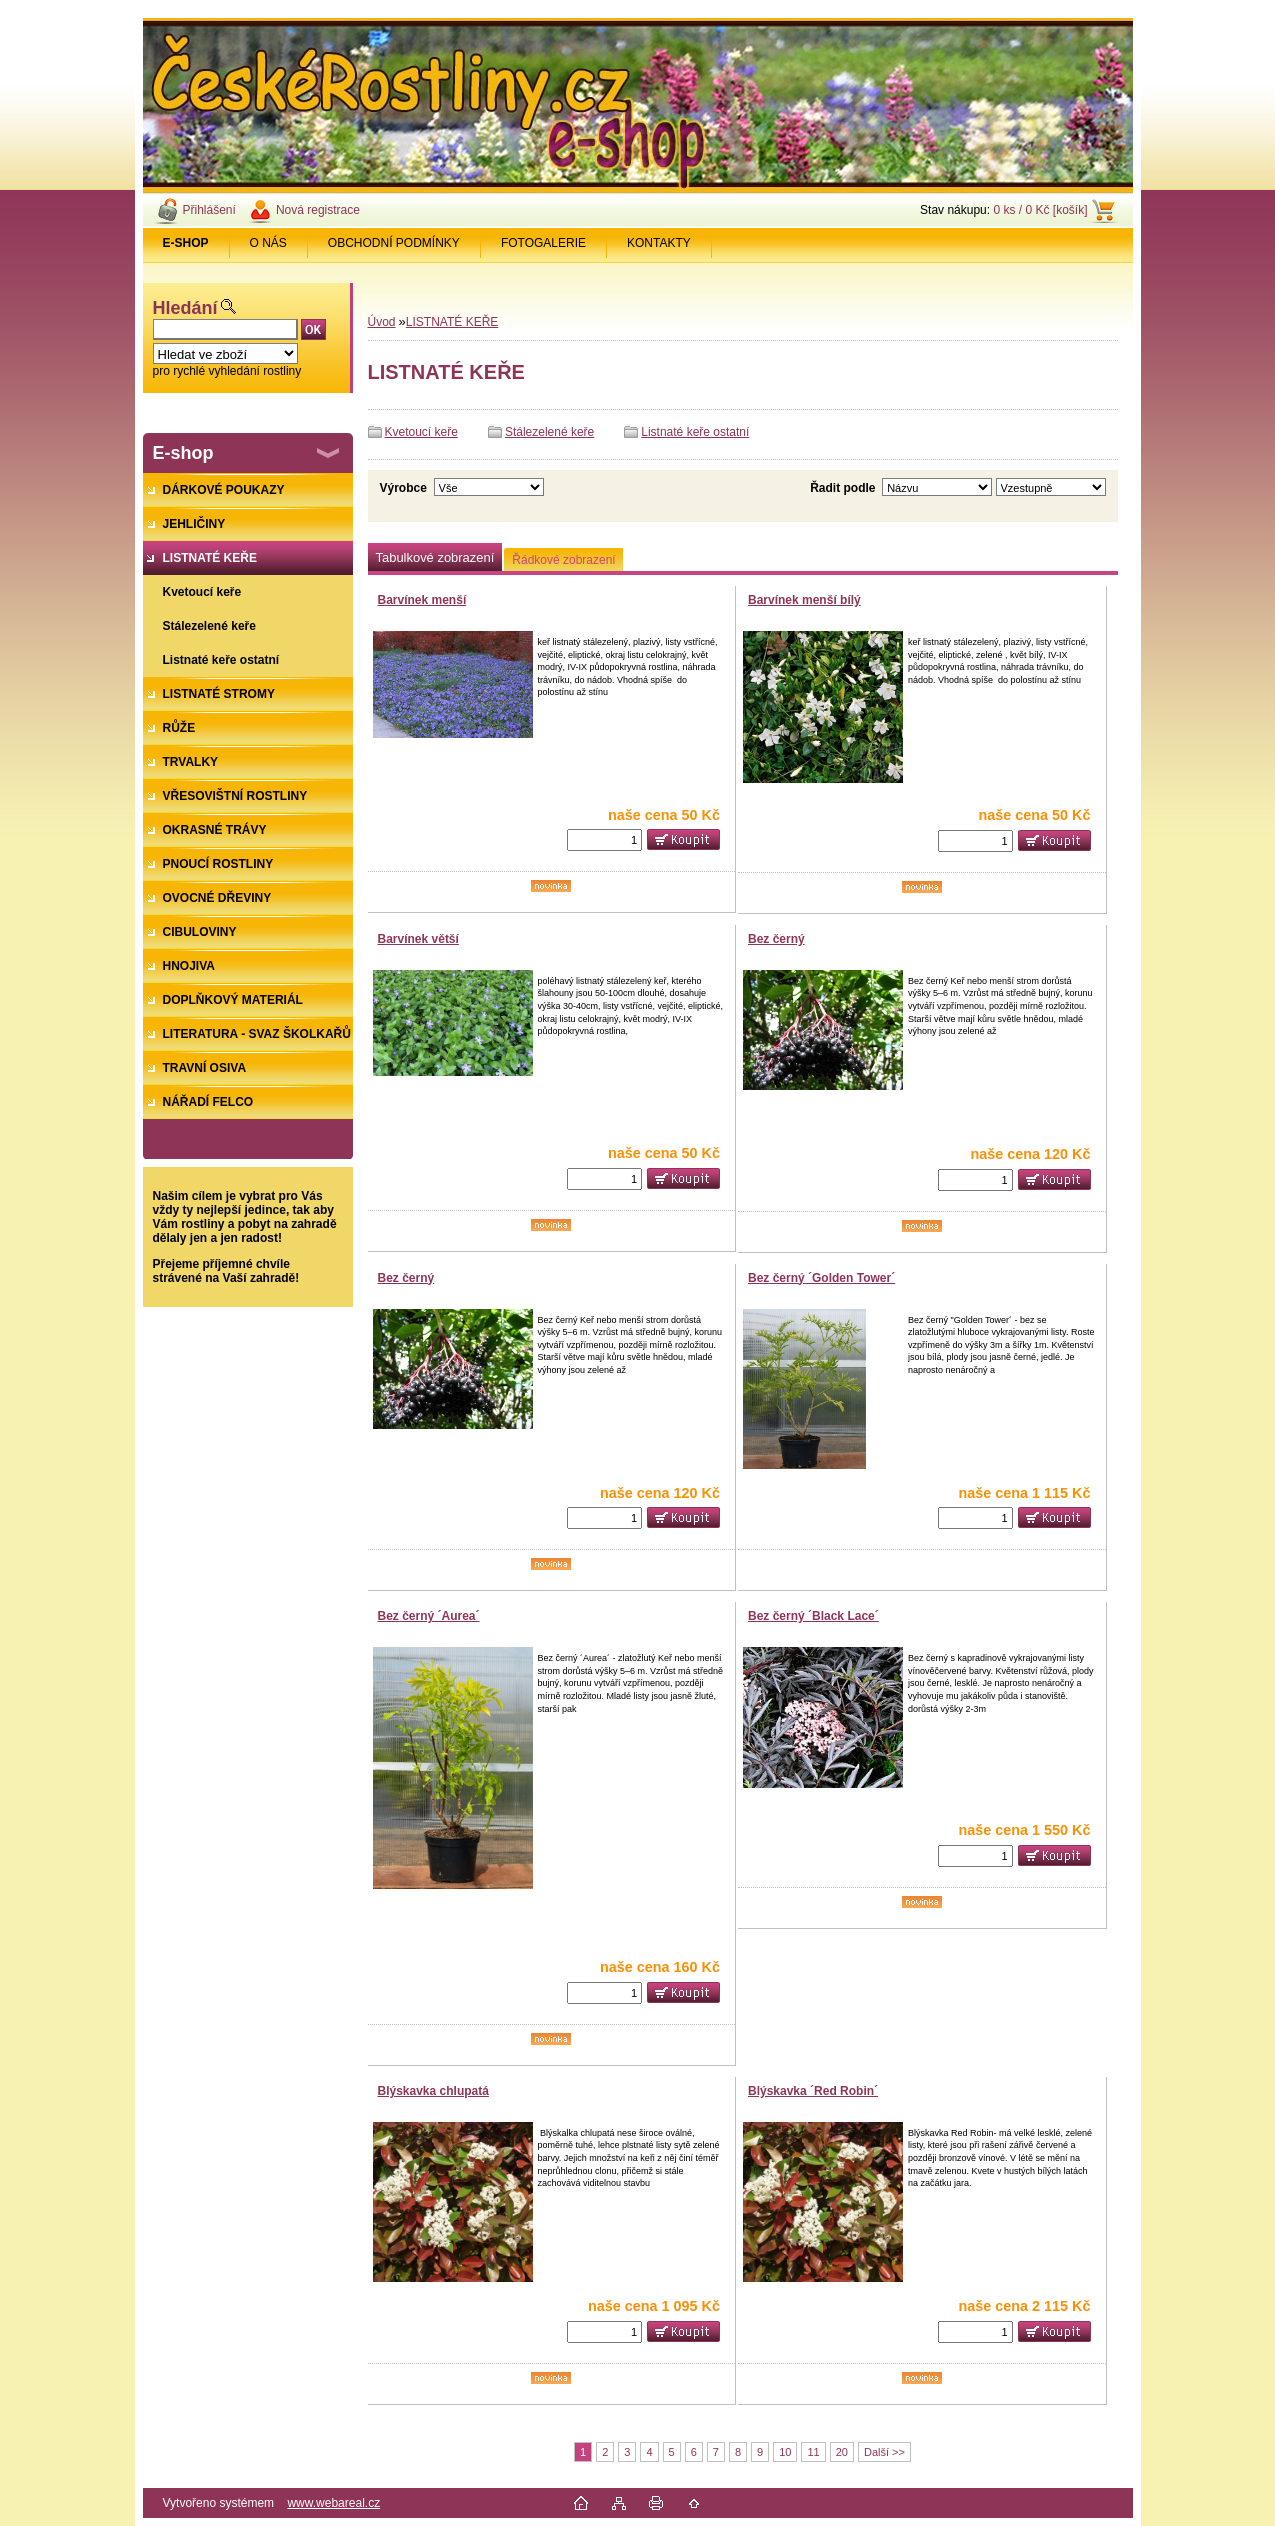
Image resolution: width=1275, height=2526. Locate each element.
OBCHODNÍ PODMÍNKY (394, 243)
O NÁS (268, 243)
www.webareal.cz (333, 2503)
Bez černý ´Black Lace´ (813, 1616)
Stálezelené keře (549, 432)
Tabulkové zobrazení (435, 557)
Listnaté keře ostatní (695, 432)
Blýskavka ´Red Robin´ (813, 2091)
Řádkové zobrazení (563, 560)
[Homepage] (186, 243)
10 (785, 2452)
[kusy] (604, 840)
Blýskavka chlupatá (433, 2091)
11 (813, 2452)
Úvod (382, 322)
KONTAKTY (659, 243)
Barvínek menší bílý (804, 600)
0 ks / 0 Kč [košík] (1040, 210)
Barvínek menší (422, 600)
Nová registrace (318, 210)
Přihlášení (209, 210)
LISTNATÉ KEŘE (452, 322)
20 (842, 2452)
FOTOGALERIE (543, 243)
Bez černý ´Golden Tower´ (821, 1278)
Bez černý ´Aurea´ (429, 1616)
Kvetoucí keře (421, 432)
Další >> (884, 2452)
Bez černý (776, 939)
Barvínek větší (418, 939)
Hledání (185, 308)
